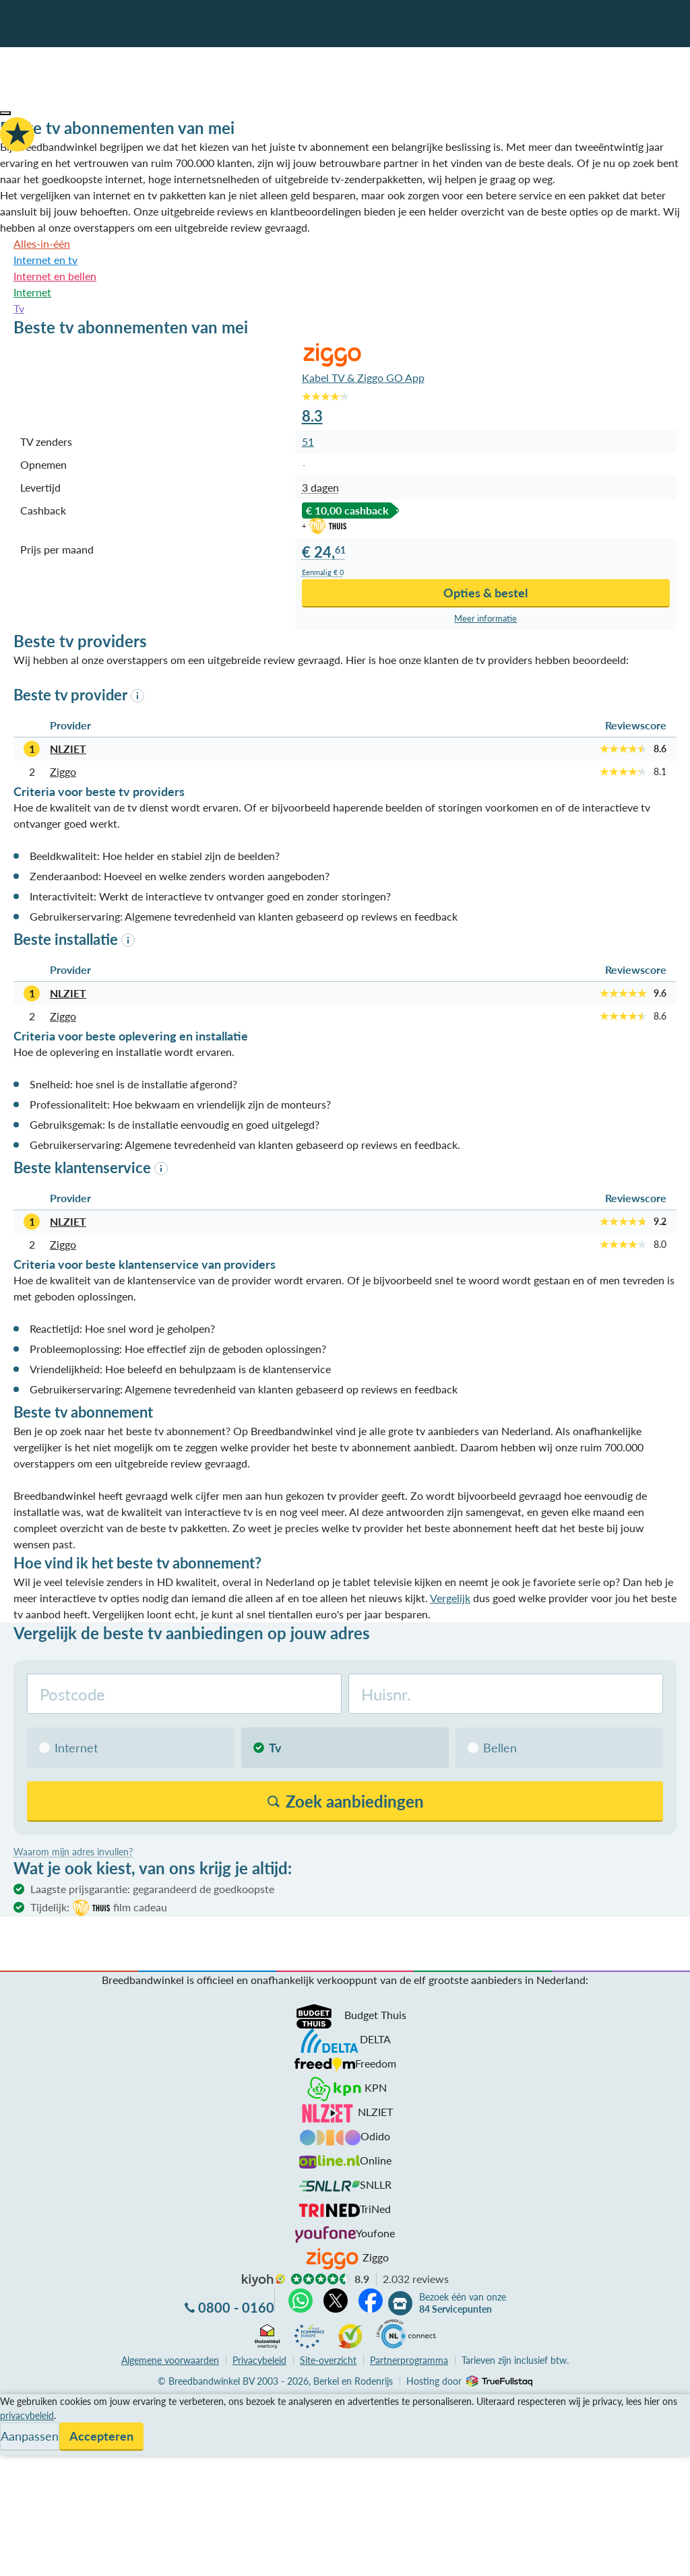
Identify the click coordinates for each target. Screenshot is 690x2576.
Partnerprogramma (409, 2360)
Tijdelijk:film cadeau (98, 1908)
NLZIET (68, 748)
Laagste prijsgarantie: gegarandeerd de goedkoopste (152, 1888)
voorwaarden (170, 2360)
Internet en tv (45, 259)
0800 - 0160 (236, 2307)
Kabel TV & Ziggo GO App (363, 377)
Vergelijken (26, 2402)
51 (308, 441)
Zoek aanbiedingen (61, 2557)
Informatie (24, 2434)
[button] (5, 113)
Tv (18, 308)
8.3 (312, 416)
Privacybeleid (259, 2360)
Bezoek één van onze (462, 2303)
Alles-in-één (41, 243)
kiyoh (263, 2280)
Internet (32, 292)
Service (17, 2418)
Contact (19, 2450)
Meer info (485, 619)
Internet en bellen (54, 275)
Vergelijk (450, 1597)
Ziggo (63, 771)
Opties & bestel (485, 592)
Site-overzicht (328, 2360)
